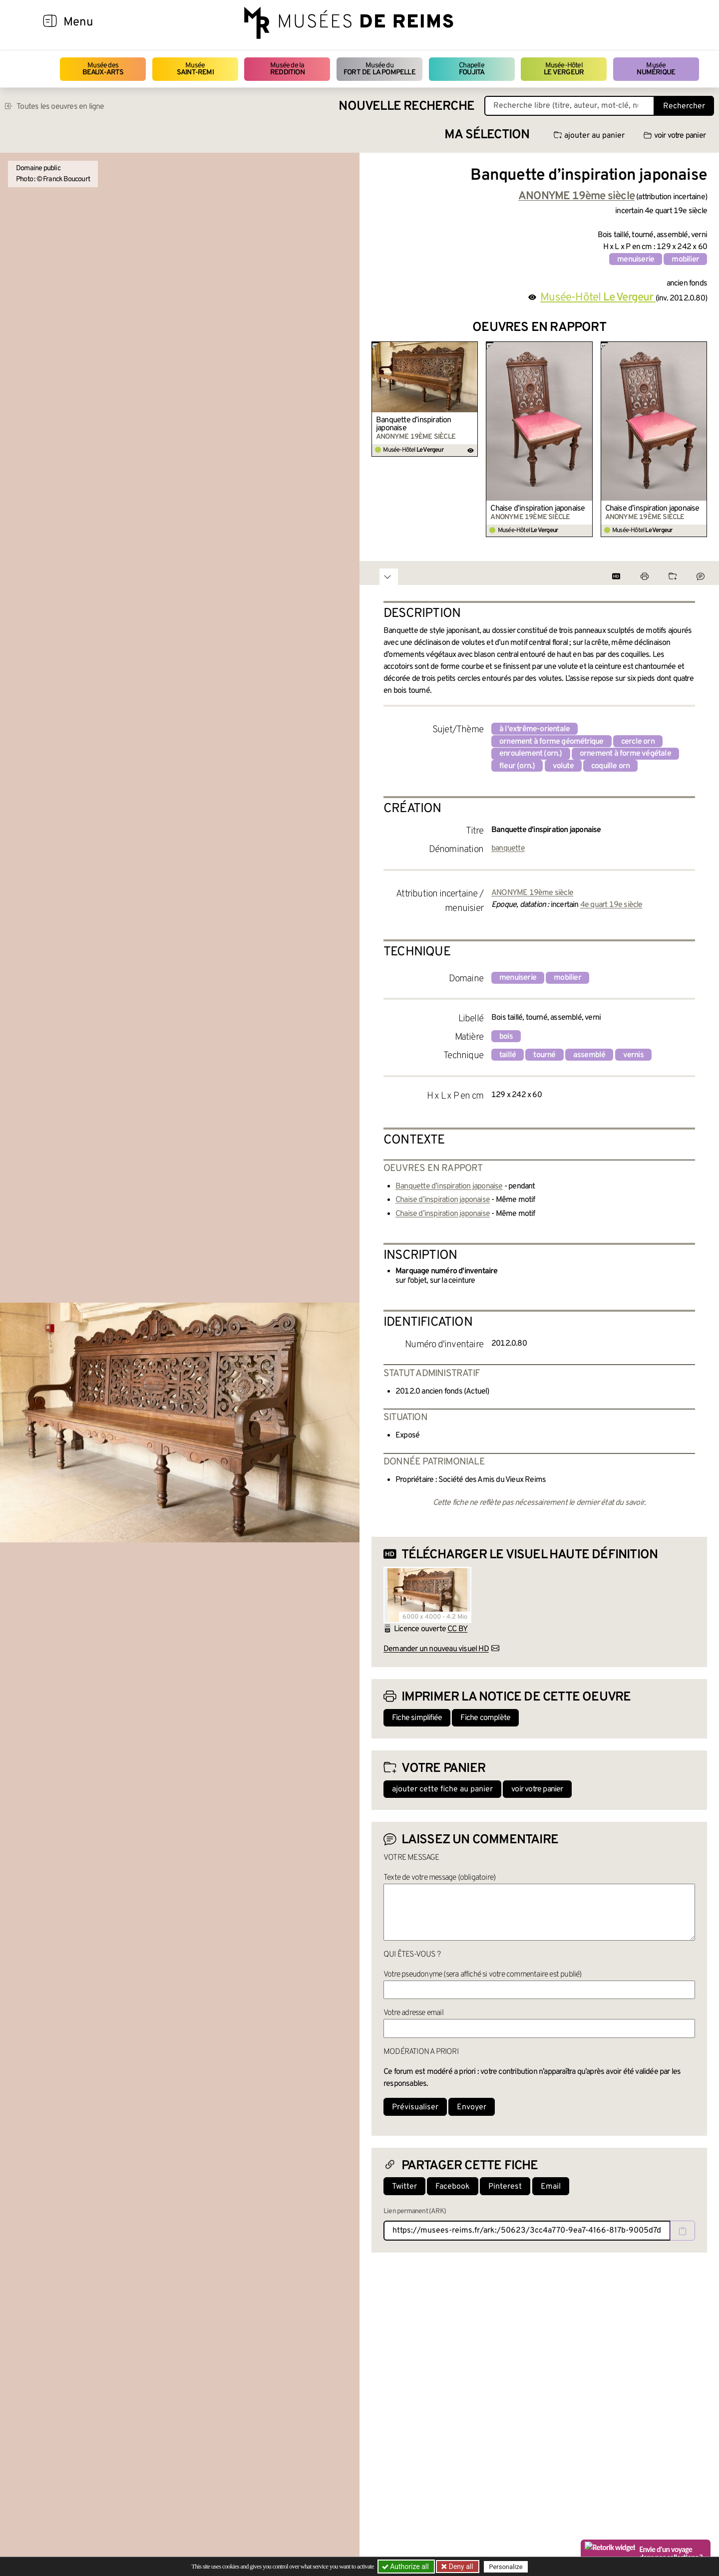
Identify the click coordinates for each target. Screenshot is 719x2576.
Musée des (103, 69)
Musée (195, 69)
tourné (544, 1055)
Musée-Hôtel (564, 69)
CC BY (457, 1629)
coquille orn (610, 766)
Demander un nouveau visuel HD (436, 1649)
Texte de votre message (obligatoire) (439, 1878)
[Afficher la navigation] (49, 22)
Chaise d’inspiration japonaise (537, 509)
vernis (633, 1055)
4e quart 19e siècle (611, 905)
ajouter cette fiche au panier (442, 1789)
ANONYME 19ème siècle (532, 893)
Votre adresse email (413, 2013)
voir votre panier (675, 136)
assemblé (589, 1055)
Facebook (452, 2187)
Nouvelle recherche (406, 106)
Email (551, 2187)
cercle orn (638, 742)
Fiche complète (485, 1718)
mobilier (685, 260)
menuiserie (635, 260)
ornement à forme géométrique (551, 742)
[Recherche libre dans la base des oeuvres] (569, 106)
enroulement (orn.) (530, 754)
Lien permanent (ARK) (414, 2211)
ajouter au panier (589, 136)
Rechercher (684, 106)
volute (563, 766)
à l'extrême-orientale (534, 729)
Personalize (505, 2567)
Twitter (404, 2187)
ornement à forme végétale (625, 754)
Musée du (379, 69)
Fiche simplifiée (417, 1718)
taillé (507, 1055)
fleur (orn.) (517, 766)
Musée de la (287, 69)
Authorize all (406, 2567)
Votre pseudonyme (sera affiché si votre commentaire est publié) (482, 1975)
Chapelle (471, 69)
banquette (508, 849)
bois (506, 1037)
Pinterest (505, 2187)
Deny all (460, 2567)
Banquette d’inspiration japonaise (413, 424)
